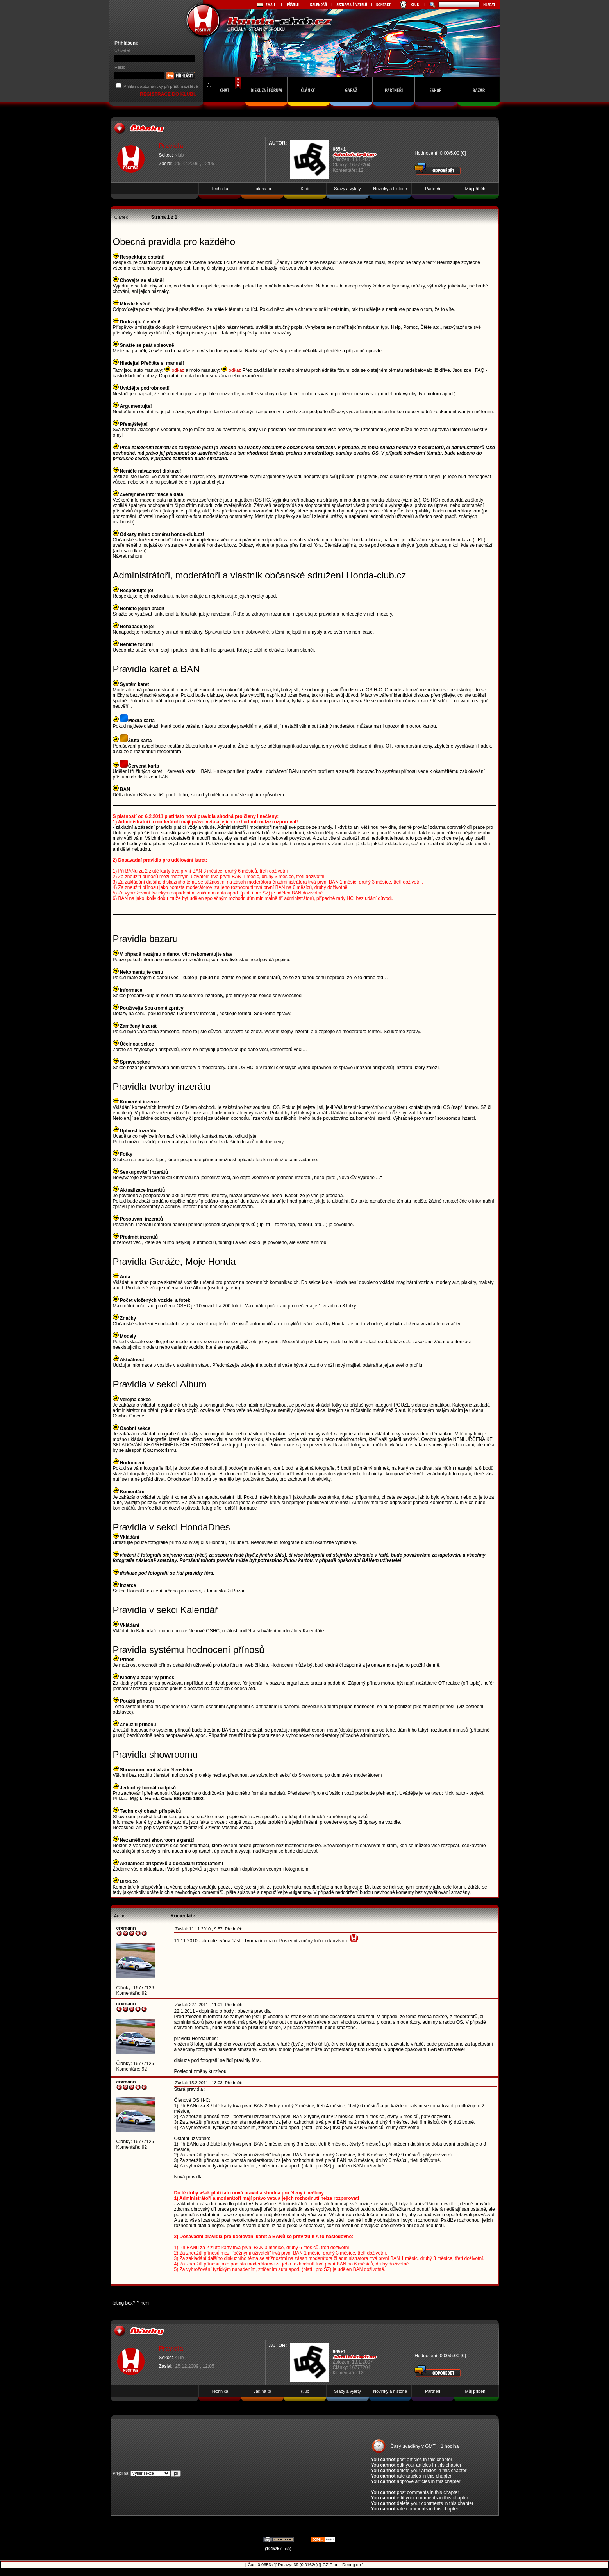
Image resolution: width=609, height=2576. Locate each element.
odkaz (175, 370)
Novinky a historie (390, 188)
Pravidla (171, 146)
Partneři (432, 188)
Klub (179, 155)
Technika (219, 188)
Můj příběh (475, 188)
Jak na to (262, 188)
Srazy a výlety (347, 188)
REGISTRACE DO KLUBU (169, 94)
